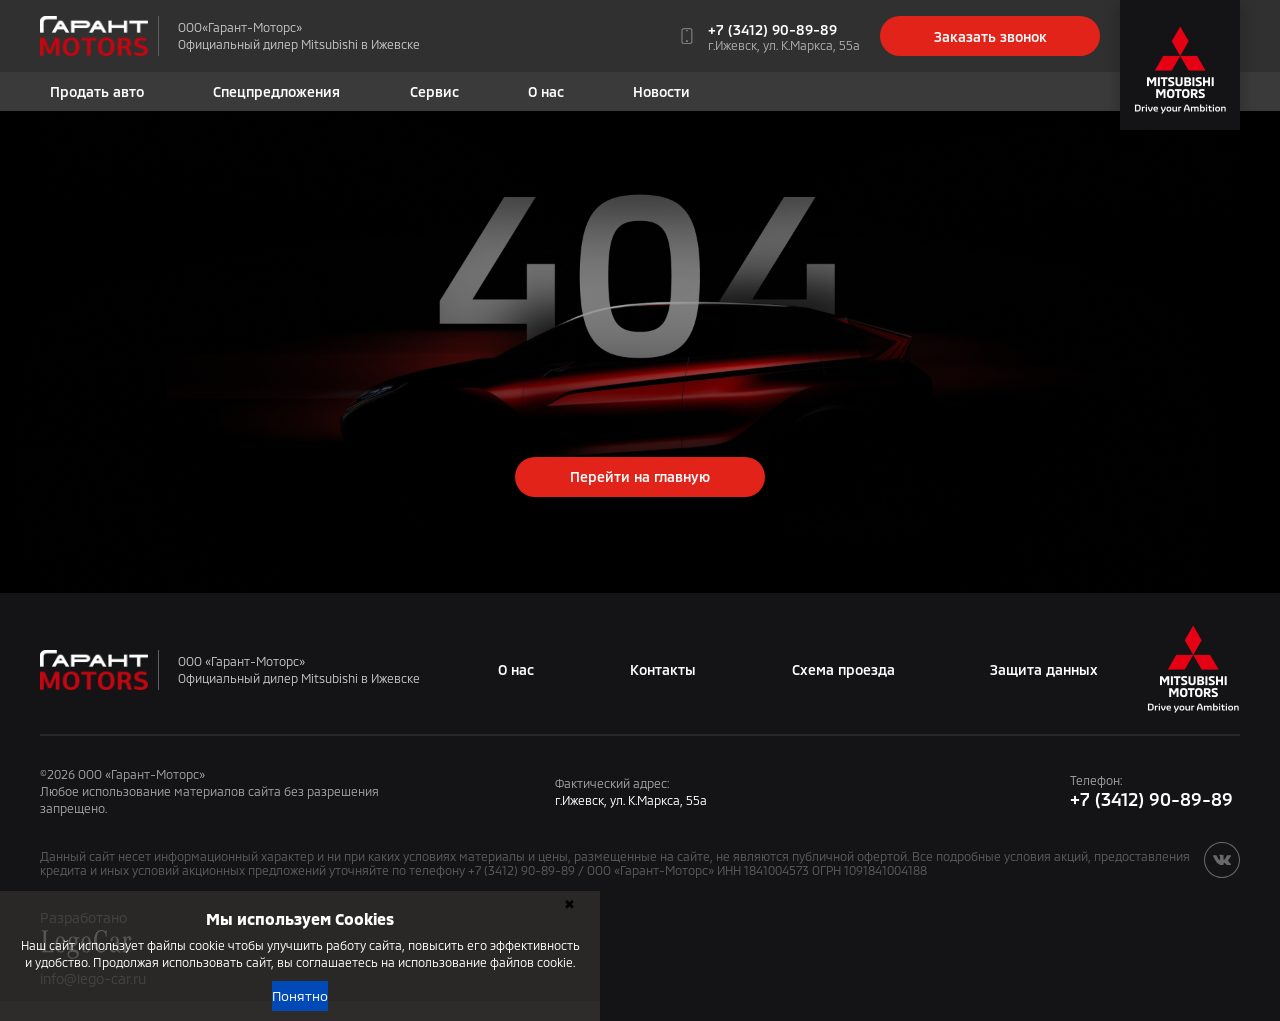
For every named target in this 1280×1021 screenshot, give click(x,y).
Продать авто (97, 91)
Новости (661, 91)
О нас (546, 91)
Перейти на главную (640, 476)
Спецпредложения (276, 91)
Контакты (663, 669)
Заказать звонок (990, 36)
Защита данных (1044, 669)
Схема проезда (843, 669)
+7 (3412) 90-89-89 (772, 29)
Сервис (434, 91)
